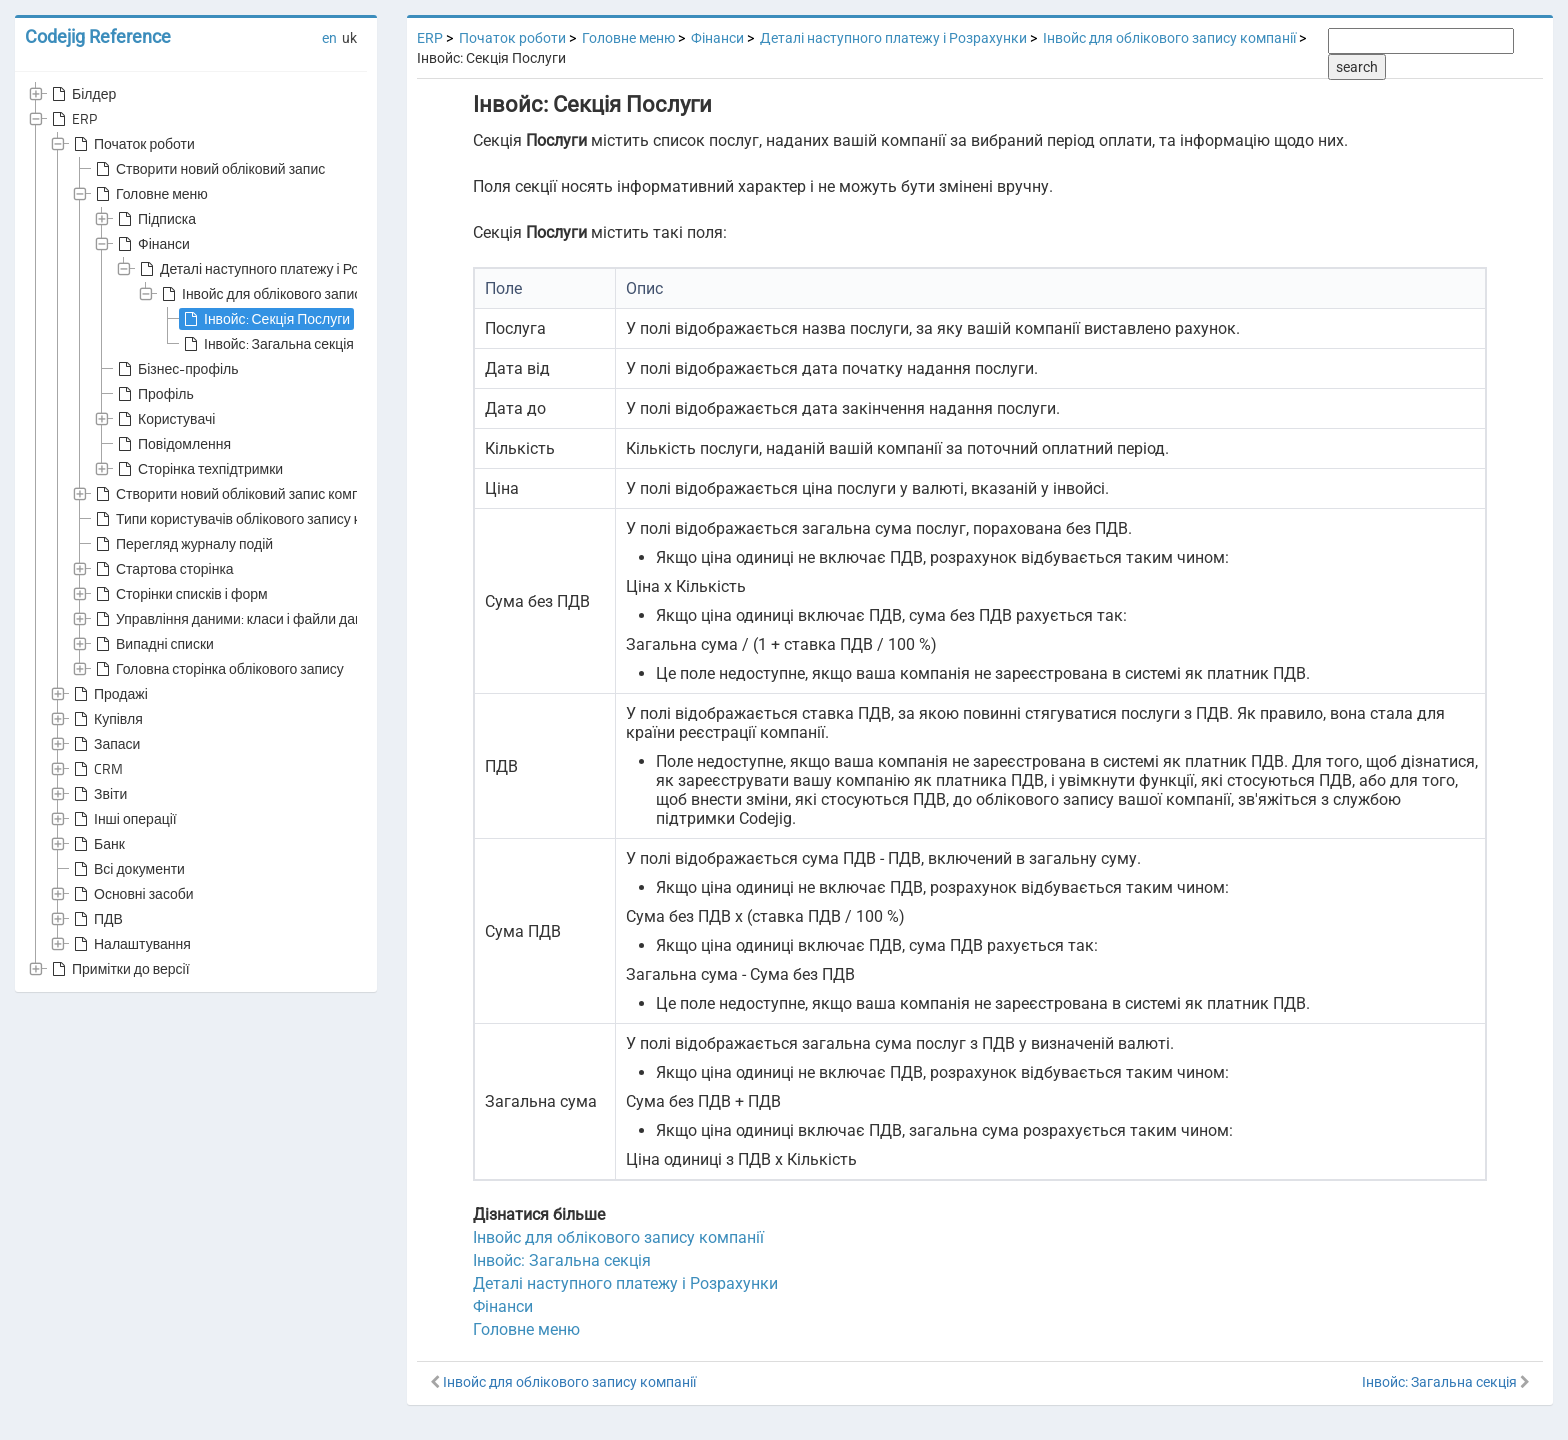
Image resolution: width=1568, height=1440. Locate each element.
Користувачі (164, 419)
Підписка (155, 219)
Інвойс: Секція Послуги (265, 319)
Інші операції (123, 819)
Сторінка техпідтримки (198, 469)
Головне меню (150, 194)
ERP (72, 119)
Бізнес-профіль (176, 369)
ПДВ (96, 919)
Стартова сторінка (163, 569)
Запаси (105, 744)
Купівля (106, 719)
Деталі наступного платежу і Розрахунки (276, 269)
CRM (96, 769)
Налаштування (130, 944)
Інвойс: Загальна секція (267, 344)
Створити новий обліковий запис (208, 169)
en (329, 38)
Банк (97, 844)
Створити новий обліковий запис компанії (237, 494)
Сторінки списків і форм (180, 594)
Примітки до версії (119, 969)
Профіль (154, 394)
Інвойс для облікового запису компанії (291, 294)
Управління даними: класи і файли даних (235, 619)
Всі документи (127, 869)
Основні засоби (132, 894)
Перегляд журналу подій (182, 544)
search (1357, 67)
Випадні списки (153, 644)
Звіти (98, 794)
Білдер (82, 94)
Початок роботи (132, 144)
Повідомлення (172, 444)
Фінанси (152, 244)
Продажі (109, 694)
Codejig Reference (98, 36)
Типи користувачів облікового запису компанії (250, 519)
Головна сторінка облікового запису (218, 669)
